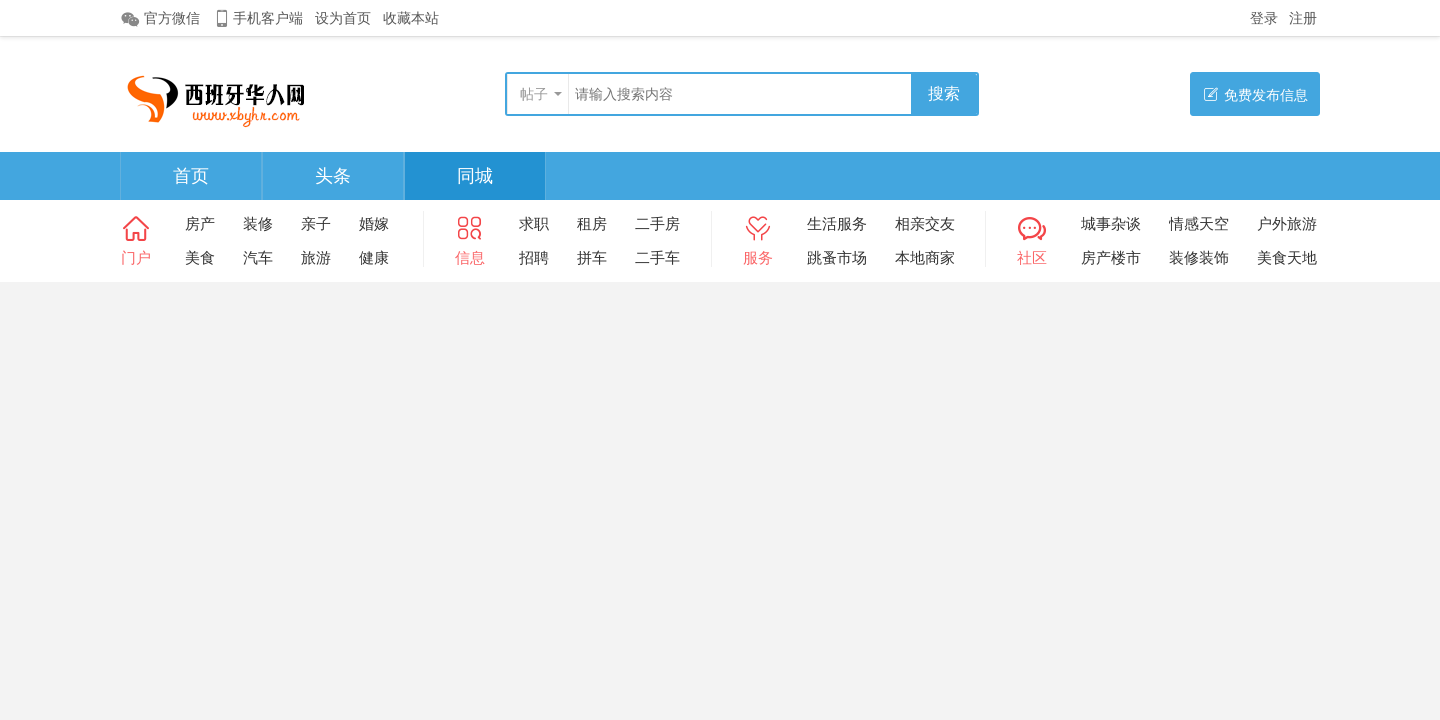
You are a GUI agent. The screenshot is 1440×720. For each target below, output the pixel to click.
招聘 (534, 257)
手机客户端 (257, 18)
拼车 (592, 257)
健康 (374, 257)
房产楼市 (1111, 257)
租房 (592, 223)
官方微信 (160, 19)
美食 (200, 257)
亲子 (316, 223)
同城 (475, 176)
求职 (534, 223)
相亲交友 (925, 223)
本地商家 (925, 257)
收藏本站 (411, 18)
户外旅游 (1287, 223)
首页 (191, 176)
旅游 (316, 257)
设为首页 (343, 18)
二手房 (657, 223)
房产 (200, 223)
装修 (258, 223)
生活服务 (837, 223)
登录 (1264, 18)
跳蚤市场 (837, 257)
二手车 (657, 257)
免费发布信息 (1255, 94)
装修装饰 (1199, 257)
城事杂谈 (1111, 223)
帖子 (534, 94)
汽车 (258, 257)
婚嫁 (374, 223)
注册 (1303, 18)
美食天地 (1287, 257)
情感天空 (1199, 223)
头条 (333, 176)
